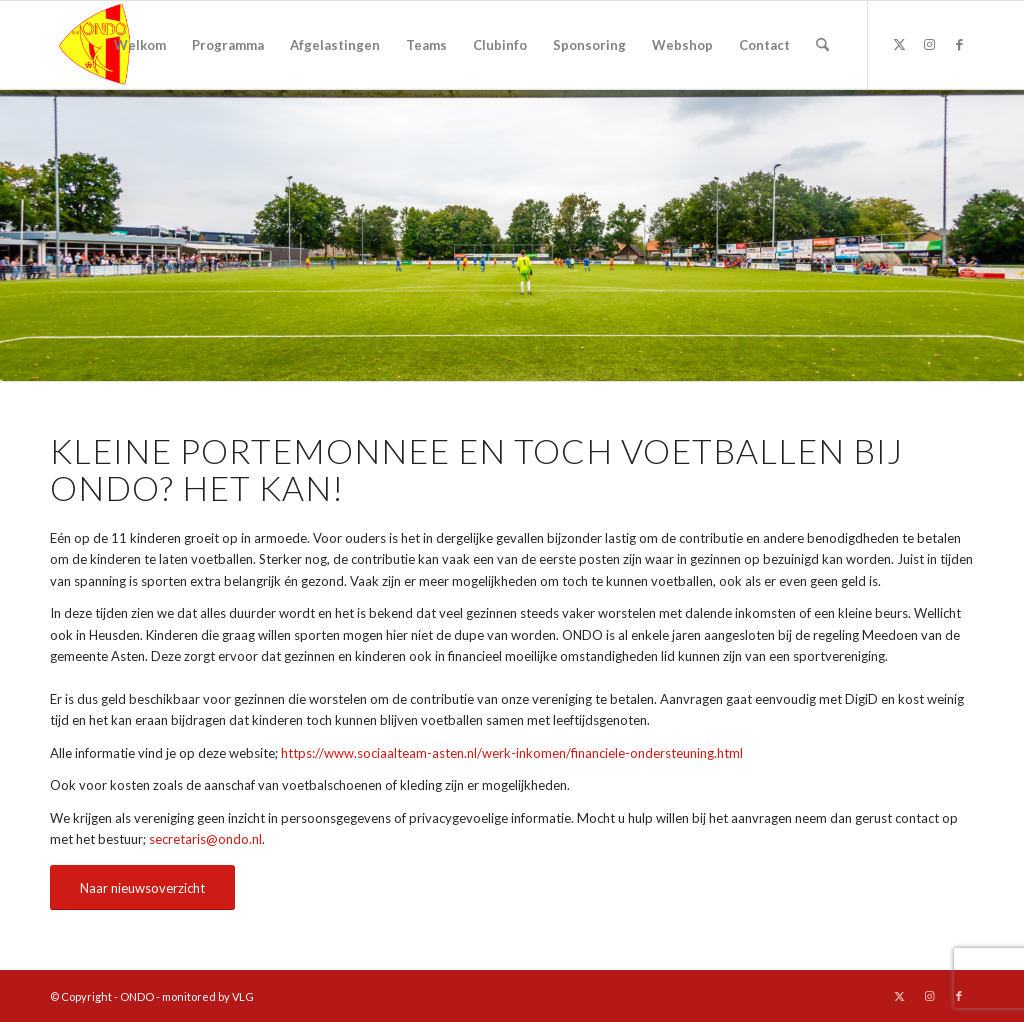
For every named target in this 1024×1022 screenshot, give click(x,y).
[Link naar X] (899, 44)
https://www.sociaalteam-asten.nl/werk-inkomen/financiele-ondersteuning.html (512, 753)
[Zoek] (822, 45)
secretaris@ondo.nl (205, 839)
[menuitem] (140, 45)
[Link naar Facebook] (959, 44)
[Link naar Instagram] (929, 44)
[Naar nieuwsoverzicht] (142, 888)
